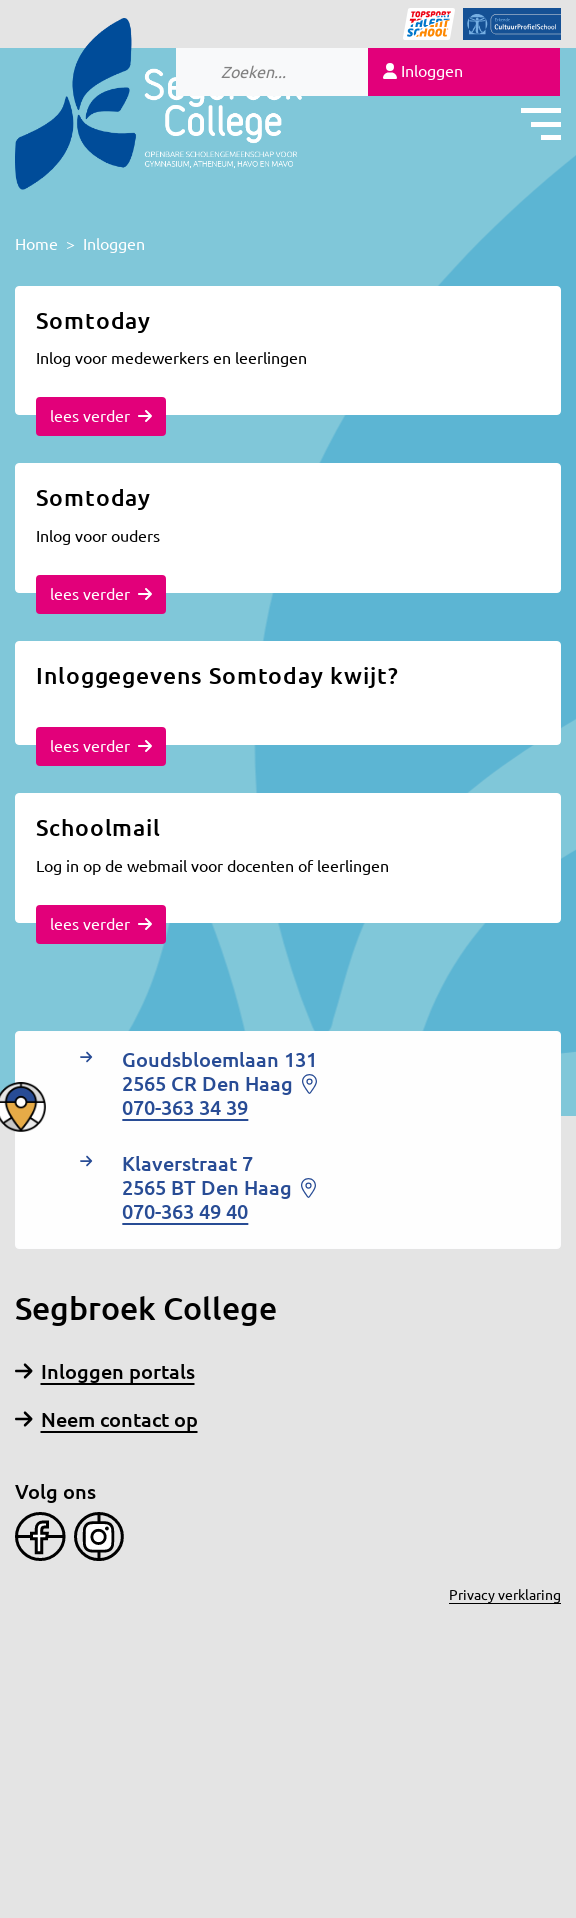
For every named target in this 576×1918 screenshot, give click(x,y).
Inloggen (423, 71)
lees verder (101, 416)
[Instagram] (95, 1535)
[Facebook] (40, 1535)
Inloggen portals (105, 1371)
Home (36, 244)
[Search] (301, 72)
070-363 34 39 (185, 1107)
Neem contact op (106, 1419)
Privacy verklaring (505, 1595)
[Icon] (417, 24)
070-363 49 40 (185, 1211)
